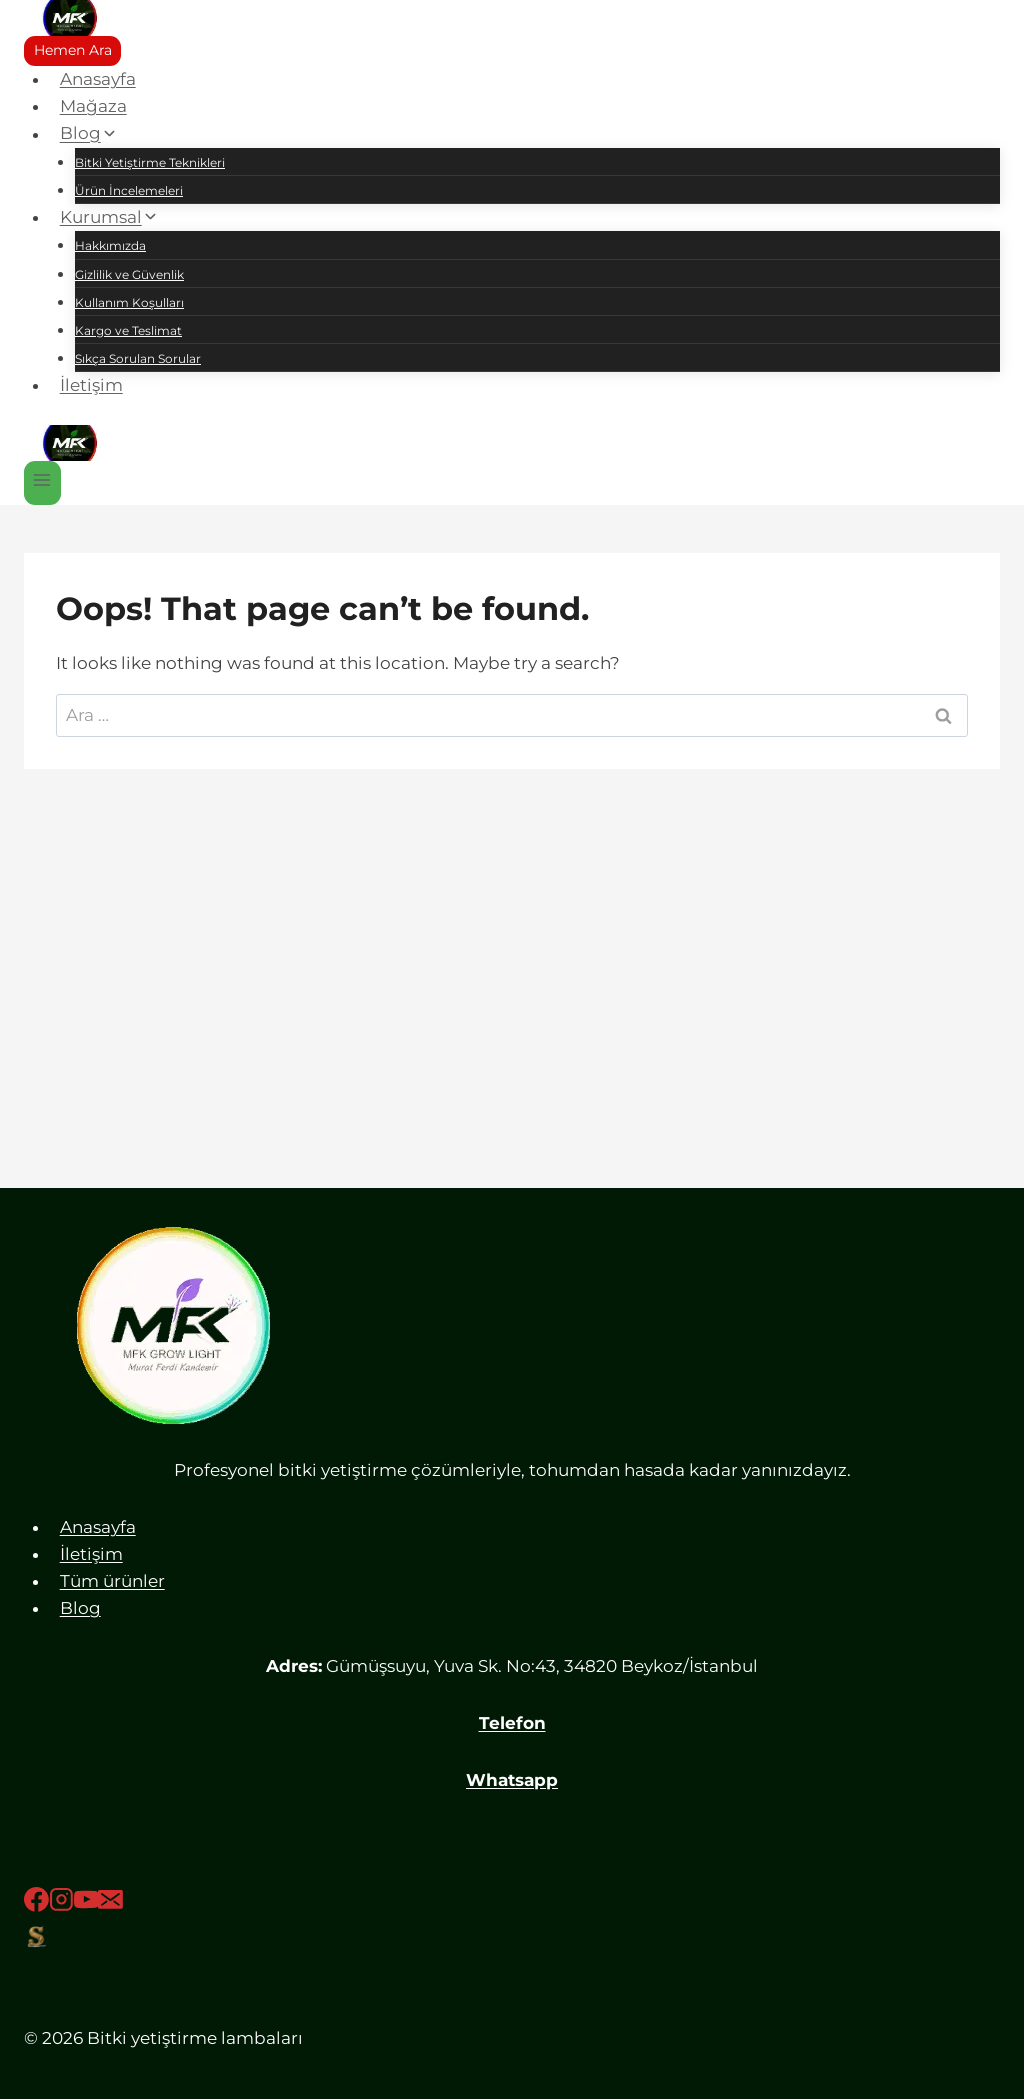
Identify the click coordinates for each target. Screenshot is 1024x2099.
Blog (80, 1608)
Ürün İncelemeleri (129, 190)
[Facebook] (36, 1903)
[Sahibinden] (512, 1936)
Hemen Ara (73, 50)
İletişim (91, 385)
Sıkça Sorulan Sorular (138, 358)
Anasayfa (98, 79)
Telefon (512, 1723)
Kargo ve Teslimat (128, 330)
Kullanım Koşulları (129, 302)
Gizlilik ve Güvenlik (129, 274)
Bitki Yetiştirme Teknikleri (150, 162)
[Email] (110, 1903)
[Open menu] (42, 482)
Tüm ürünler (112, 1581)
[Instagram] (61, 1903)
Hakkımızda (110, 245)
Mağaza (93, 106)
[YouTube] (86, 1903)
